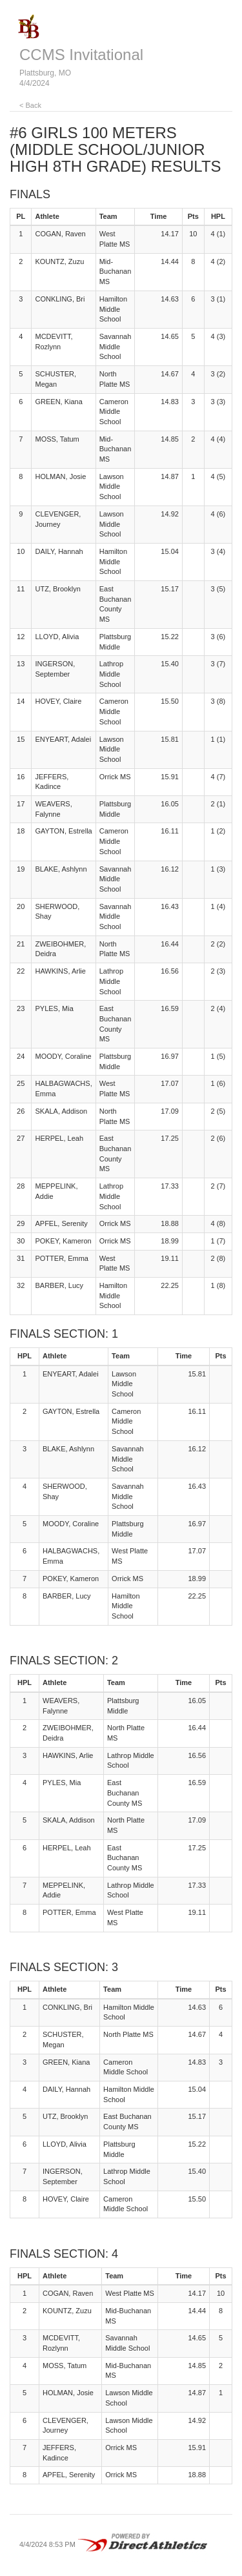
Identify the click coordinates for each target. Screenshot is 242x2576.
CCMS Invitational (81, 54)
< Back (30, 105)
